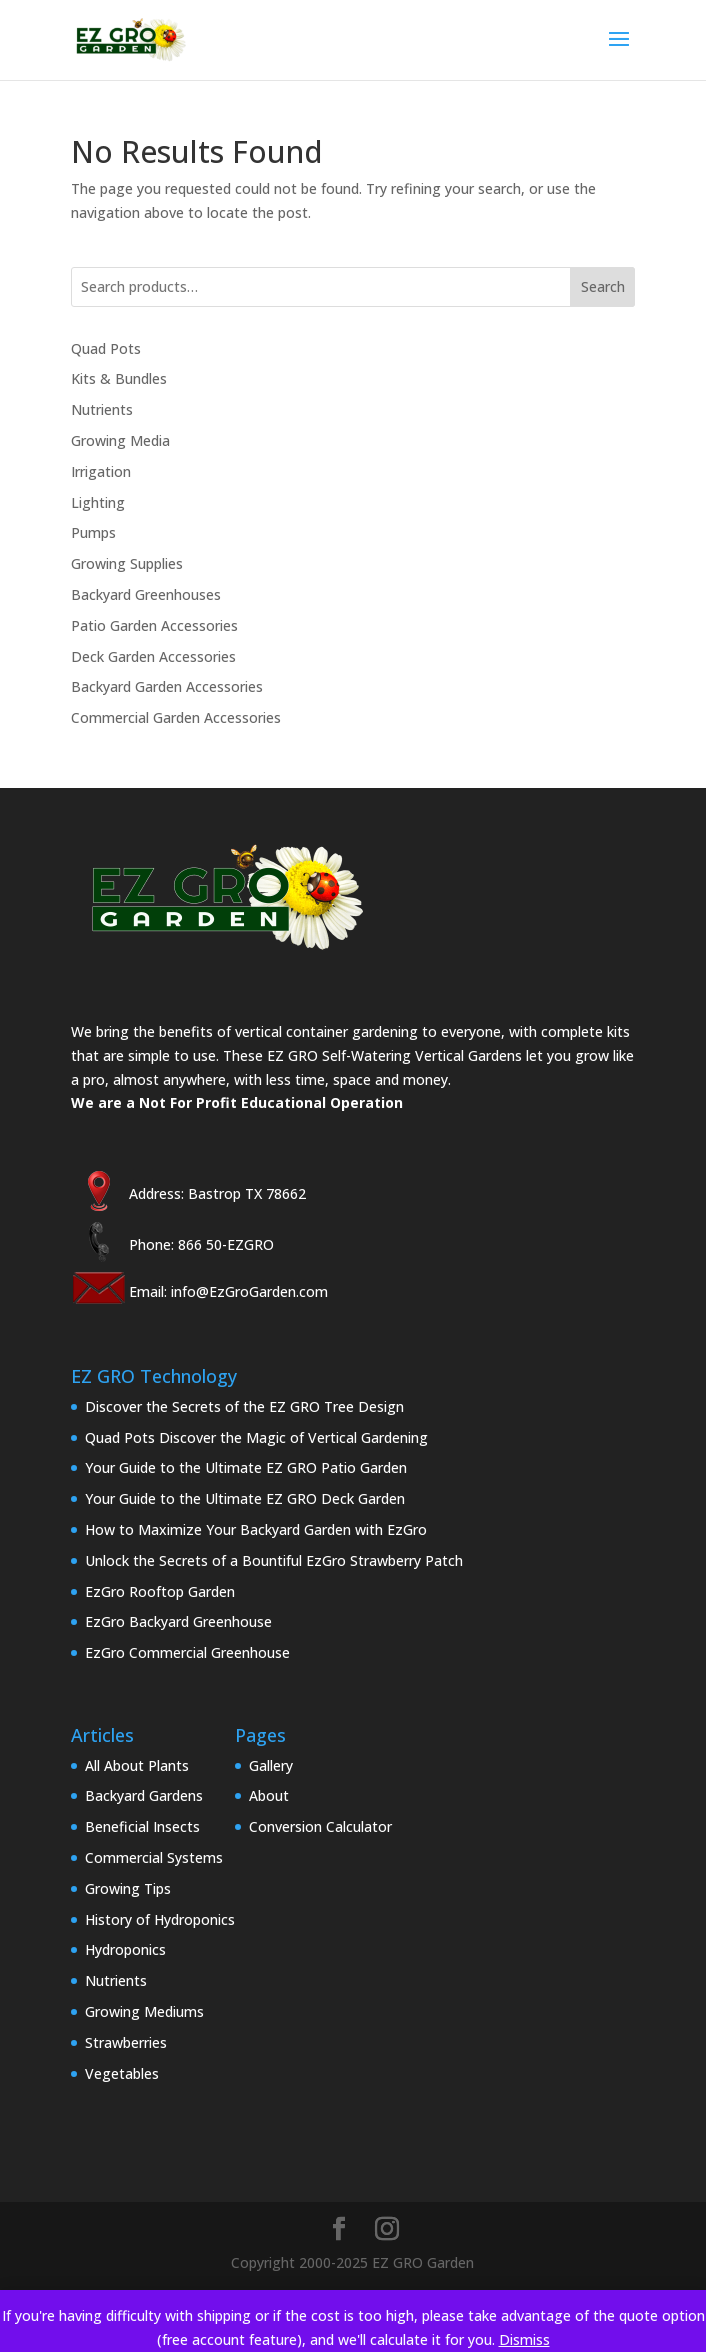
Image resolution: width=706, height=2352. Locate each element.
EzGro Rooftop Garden (160, 1591)
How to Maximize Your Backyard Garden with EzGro (256, 1529)
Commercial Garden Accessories (176, 717)
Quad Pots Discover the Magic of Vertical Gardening (256, 1437)
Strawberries (126, 2042)
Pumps (93, 532)
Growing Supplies (127, 563)
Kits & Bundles (119, 378)
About (269, 1795)
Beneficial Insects (142, 1826)
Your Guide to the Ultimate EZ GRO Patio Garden (246, 1467)
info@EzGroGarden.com (249, 1291)
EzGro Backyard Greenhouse (178, 1621)
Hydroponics (125, 1949)
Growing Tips (128, 1888)
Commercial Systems (154, 1857)
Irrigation (101, 471)
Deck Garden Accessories (153, 656)
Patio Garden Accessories (154, 625)
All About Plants (137, 1765)
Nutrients (102, 409)
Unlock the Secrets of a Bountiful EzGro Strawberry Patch (274, 1560)
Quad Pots (106, 348)
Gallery (271, 1765)
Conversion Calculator (320, 1826)
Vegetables (122, 2073)
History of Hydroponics (160, 1919)
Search (603, 286)
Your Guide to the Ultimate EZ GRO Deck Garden (245, 1498)
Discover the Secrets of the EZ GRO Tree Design (244, 1406)
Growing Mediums (144, 2011)
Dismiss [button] (524, 2339)
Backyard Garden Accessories (167, 686)
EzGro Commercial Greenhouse (187, 1652)
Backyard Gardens (144, 1795)
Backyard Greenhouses (146, 594)
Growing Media (120, 440)
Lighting (98, 502)
